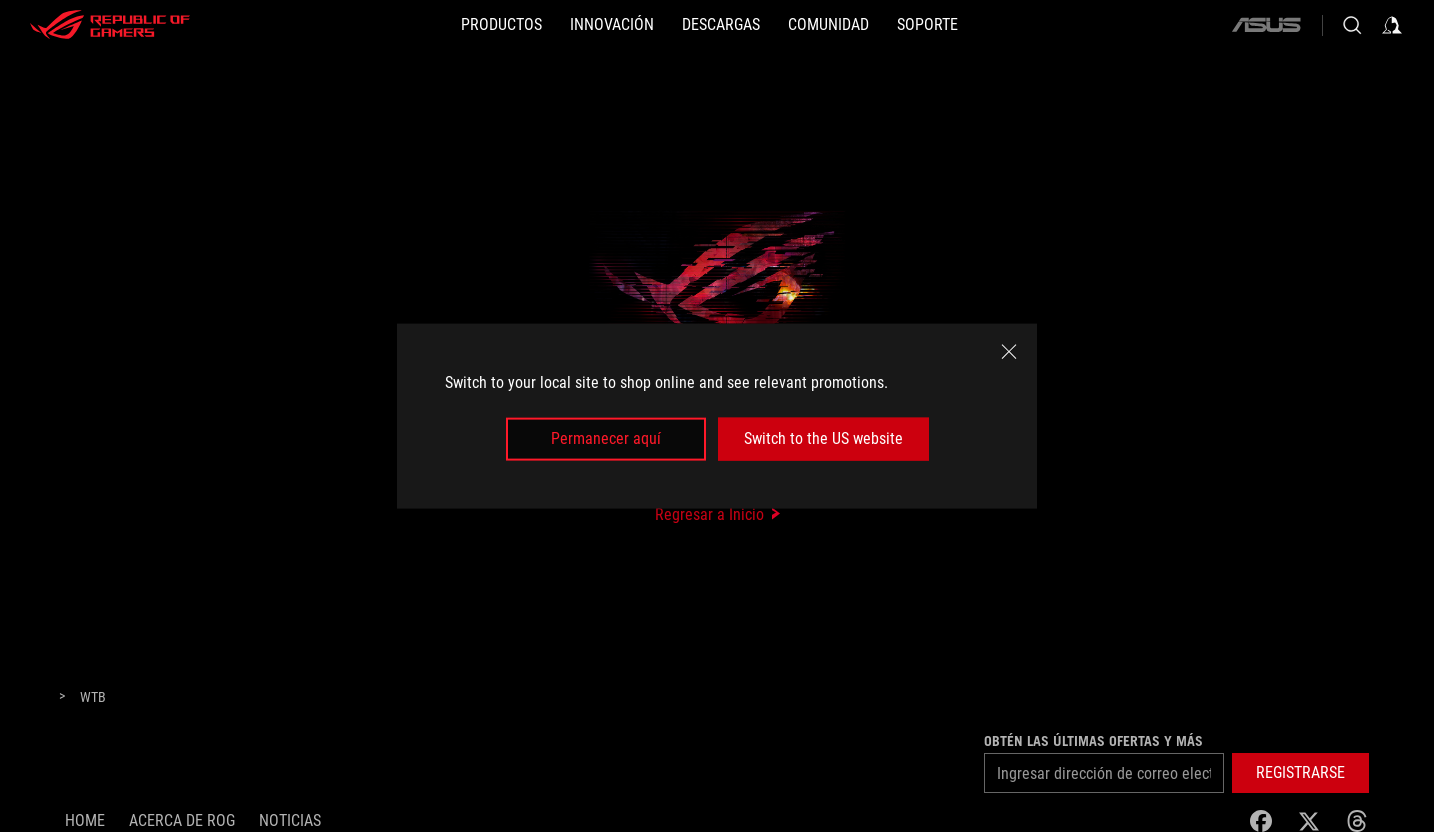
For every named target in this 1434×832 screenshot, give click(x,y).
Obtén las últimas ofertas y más (1093, 741)
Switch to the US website (823, 438)
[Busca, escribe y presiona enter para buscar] (1352, 25)
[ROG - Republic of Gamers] (110, 25)
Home (85, 820)
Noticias (290, 820)
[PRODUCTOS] (501, 25)
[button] (1300, 773)
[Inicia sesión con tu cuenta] (1392, 25)
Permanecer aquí (606, 438)
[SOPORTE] (927, 25)
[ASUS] (1266, 25)
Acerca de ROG (182, 820)
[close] (1009, 352)
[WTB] (93, 698)
